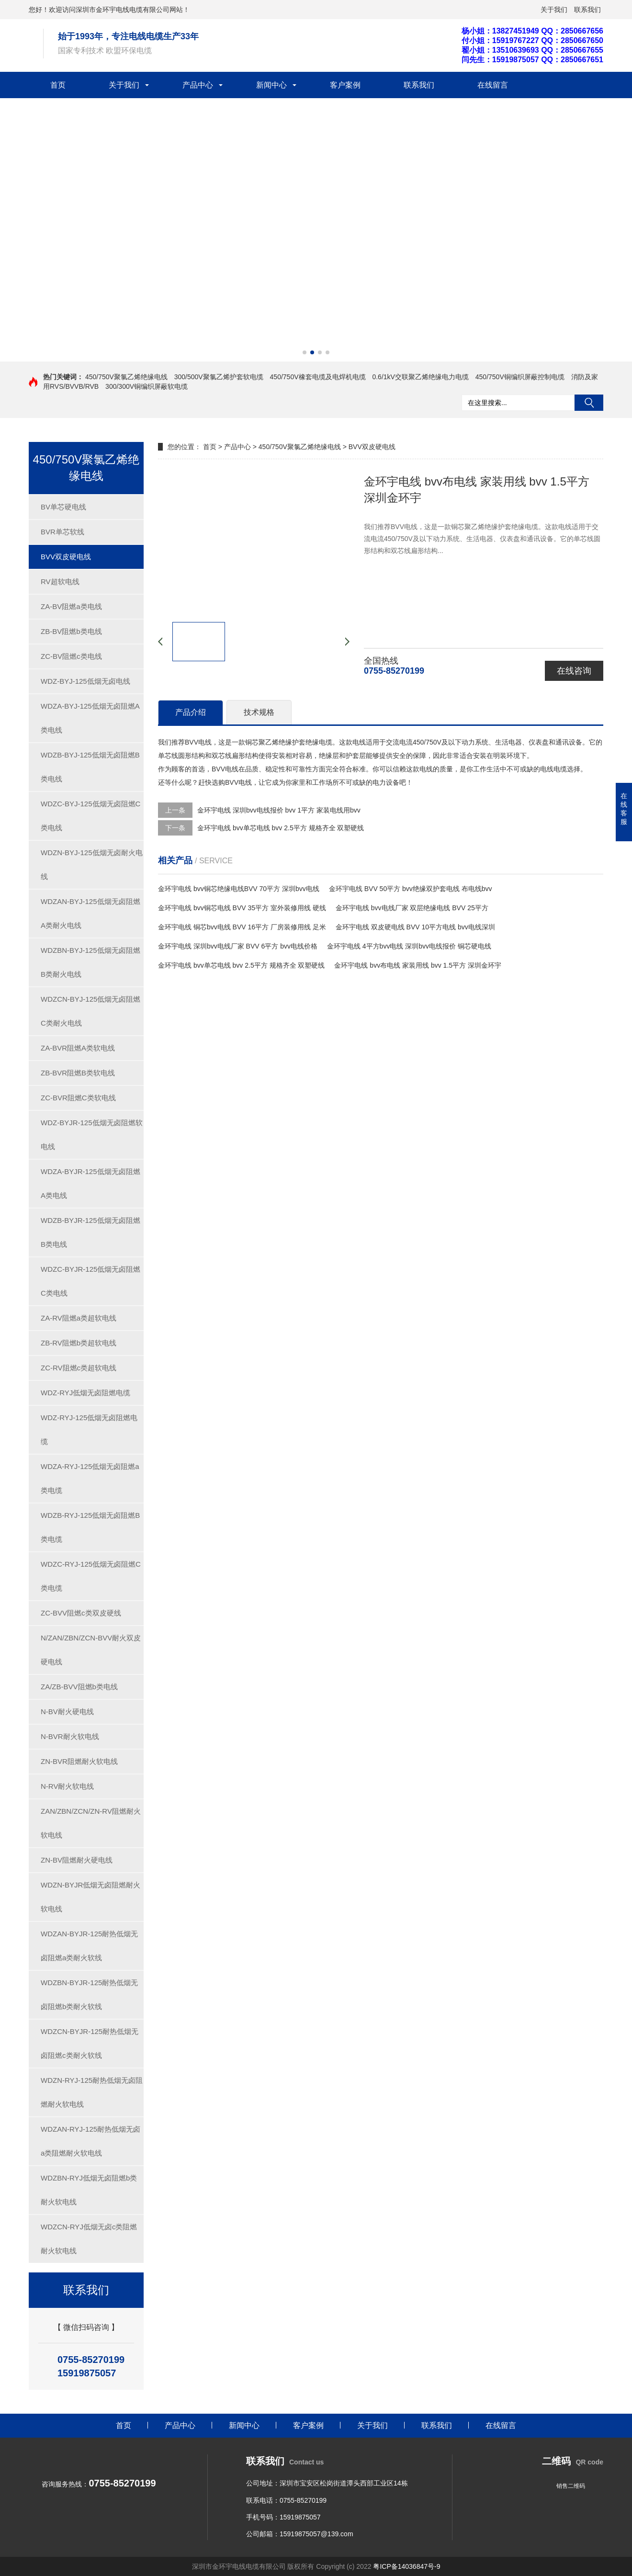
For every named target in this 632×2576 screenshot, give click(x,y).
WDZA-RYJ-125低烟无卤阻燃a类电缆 (90, 1478)
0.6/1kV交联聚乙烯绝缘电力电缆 (420, 377)
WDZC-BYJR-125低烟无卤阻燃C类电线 (90, 1281)
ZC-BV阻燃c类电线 (71, 656)
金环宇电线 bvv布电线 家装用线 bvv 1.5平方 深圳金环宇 (417, 965)
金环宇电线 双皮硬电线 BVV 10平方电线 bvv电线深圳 (415, 927)
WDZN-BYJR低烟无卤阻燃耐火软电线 (90, 1897)
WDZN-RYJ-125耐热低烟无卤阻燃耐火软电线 (92, 2092)
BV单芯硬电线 (63, 507)
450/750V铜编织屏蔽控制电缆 (519, 377)
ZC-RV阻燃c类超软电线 (78, 1368)
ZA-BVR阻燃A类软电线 (78, 1048)
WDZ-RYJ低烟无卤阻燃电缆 (85, 1393)
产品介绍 (190, 712)
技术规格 (259, 712)
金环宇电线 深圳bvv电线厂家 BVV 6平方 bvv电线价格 (237, 946)
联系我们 (587, 9)
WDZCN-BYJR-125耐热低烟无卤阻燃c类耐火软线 (89, 2043)
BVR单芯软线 (62, 532)
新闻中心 (271, 85)
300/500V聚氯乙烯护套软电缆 (218, 377)
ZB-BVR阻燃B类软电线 (78, 1073)
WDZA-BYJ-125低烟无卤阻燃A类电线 (90, 718)
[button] (304, 352)
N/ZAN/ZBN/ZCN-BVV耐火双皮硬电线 (91, 1650)
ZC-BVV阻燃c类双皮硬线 (81, 1613)
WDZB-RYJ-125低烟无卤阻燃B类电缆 (90, 1527)
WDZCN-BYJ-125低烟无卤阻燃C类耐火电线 (90, 1011)
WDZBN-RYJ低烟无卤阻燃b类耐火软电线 (89, 2190)
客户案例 (345, 85)
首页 (58, 85)
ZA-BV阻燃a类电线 (71, 606)
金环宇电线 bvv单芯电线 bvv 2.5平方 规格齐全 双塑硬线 (280, 828)
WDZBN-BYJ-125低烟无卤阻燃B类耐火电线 (90, 962)
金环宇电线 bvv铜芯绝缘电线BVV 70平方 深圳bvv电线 (238, 889)
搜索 (589, 403)
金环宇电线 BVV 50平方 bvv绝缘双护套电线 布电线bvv (410, 889)
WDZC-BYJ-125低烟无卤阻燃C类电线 (90, 816)
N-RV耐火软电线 (67, 1786)
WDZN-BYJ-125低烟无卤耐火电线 (92, 864)
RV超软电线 (60, 581)
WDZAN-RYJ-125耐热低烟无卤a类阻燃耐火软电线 (90, 2141)
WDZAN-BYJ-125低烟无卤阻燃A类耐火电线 (90, 913)
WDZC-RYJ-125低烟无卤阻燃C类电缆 (91, 1576)
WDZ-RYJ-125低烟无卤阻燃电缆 (89, 1429)
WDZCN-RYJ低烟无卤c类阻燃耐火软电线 (89, 2239)
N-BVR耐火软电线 (70, 1736)
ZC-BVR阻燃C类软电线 (78, 1098)
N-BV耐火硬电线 (67, 1711)
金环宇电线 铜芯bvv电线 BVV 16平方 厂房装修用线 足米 (242, 927)
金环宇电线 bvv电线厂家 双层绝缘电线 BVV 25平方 (412, 908)
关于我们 (554, 9)
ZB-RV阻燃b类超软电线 (78, 1343)
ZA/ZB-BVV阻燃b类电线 (79, 1687)
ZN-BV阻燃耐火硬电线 (77, 1860)
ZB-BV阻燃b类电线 (71, 631)
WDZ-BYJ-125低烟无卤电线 (85, 681)
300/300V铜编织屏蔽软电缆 (146, 386)
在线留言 (492, 85)
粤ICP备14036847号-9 (406, 2566)
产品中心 (197, 85)
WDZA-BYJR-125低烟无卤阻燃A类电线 (90, 1183)
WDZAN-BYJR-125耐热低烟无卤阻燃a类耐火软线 (89, 1946)
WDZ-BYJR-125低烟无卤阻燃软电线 (92, 1135)
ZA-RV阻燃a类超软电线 (78, 1318)
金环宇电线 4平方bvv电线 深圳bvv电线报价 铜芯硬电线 (409, 946)
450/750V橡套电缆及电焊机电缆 (318, 377)
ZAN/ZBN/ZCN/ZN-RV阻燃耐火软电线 (91, 1823)
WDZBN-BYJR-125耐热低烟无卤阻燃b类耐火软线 (89, 1994)
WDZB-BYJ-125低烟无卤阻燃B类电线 (90, 767)
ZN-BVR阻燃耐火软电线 (79, 1761)
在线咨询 (574, 671)
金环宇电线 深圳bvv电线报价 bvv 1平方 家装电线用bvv (279, 810)
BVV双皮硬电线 (66, 557)
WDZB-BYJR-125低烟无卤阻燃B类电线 (90, 1232)
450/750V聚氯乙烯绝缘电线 (126, 377)
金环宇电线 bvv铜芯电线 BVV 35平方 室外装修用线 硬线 (242, 908)
